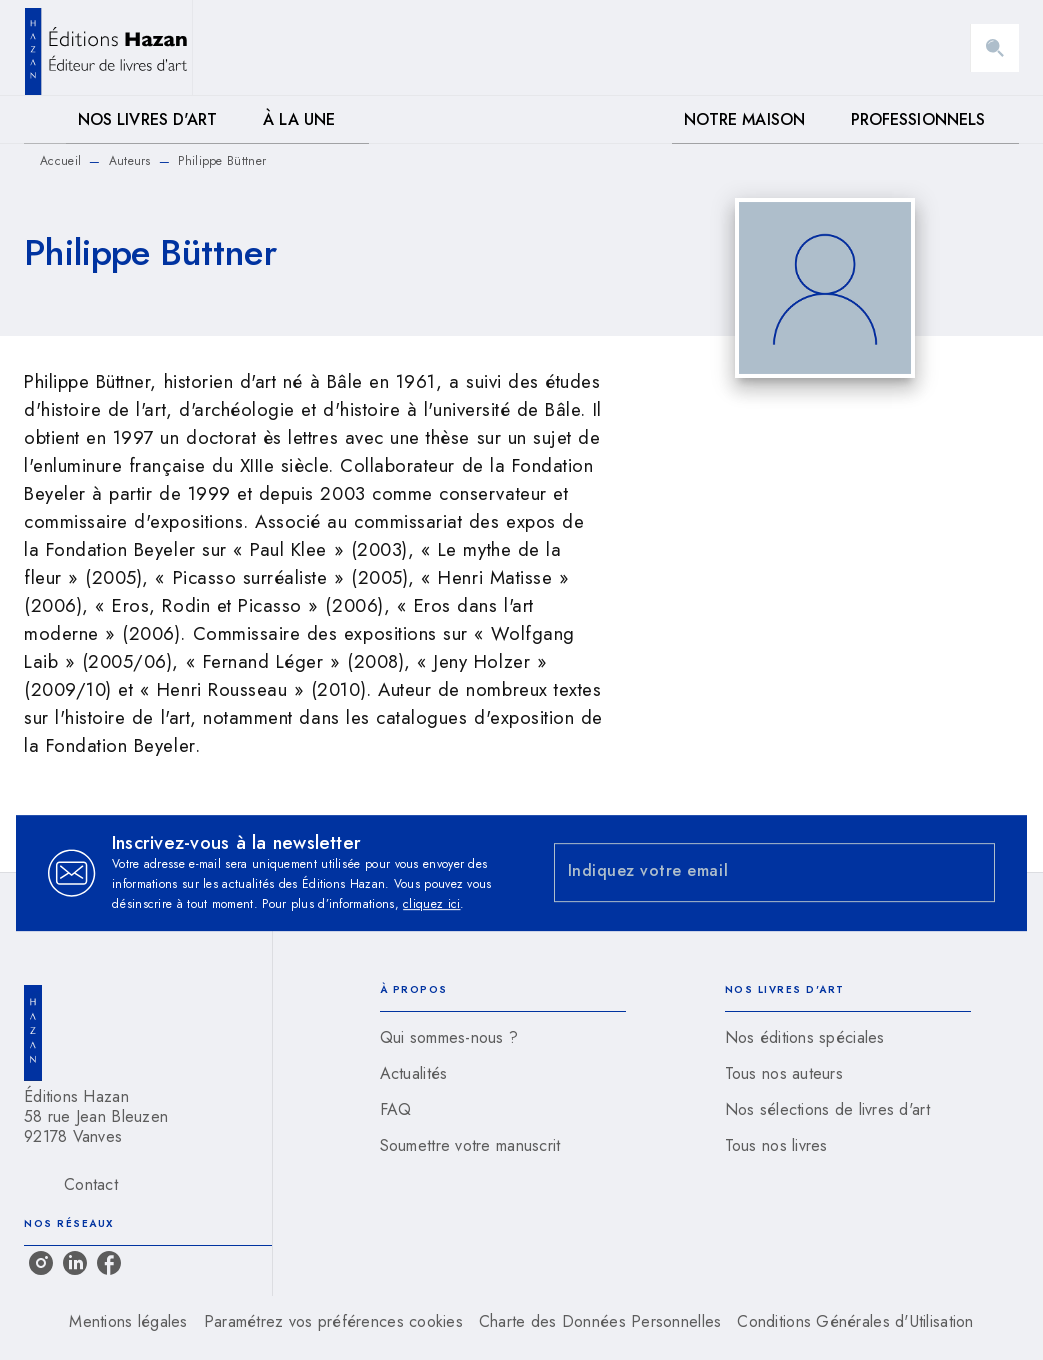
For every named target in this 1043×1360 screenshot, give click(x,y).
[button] (503, 1038)
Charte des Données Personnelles (600, 1321)
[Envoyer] (971, 873)
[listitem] (41, 1263)
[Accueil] (108, 47)
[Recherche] (995, 48)
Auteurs (130, 161)
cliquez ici (431, 904)
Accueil (60, 161)
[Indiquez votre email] (750, 872)
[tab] (45, 120)
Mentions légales (128, 1321)
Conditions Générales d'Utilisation (855, 1321)
